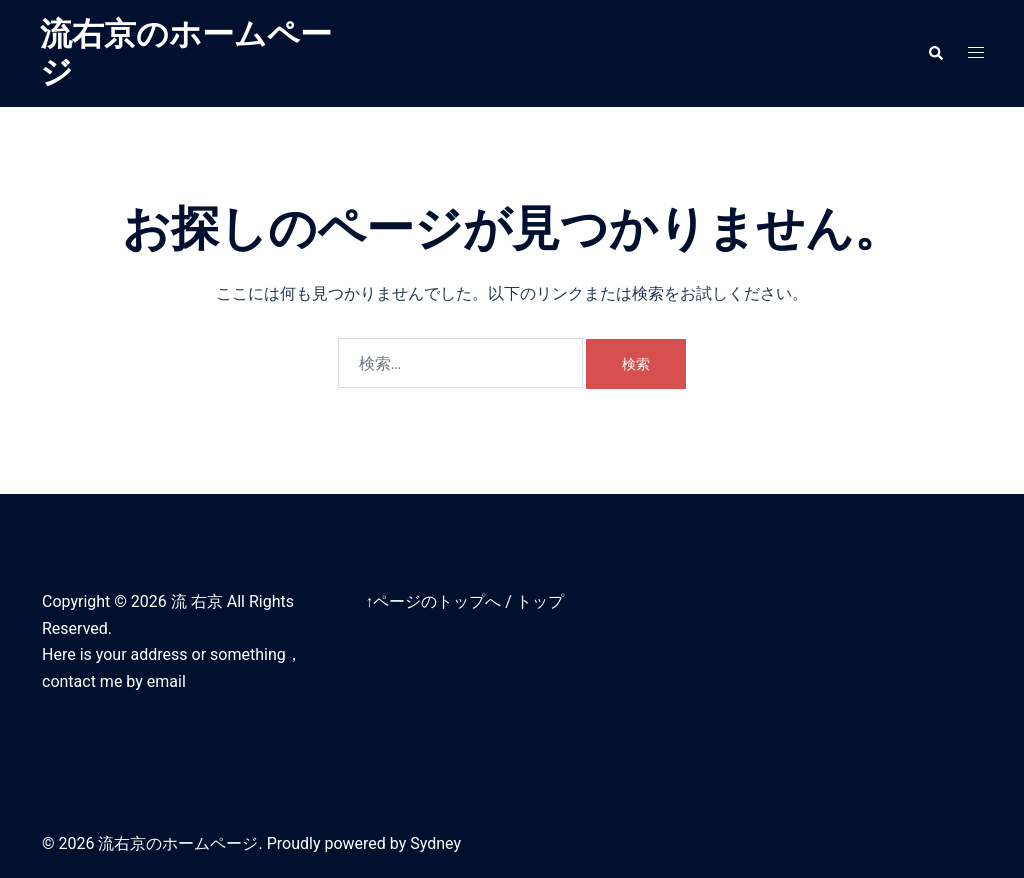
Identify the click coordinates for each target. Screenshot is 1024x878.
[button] (935, 53)
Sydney (435, 843)
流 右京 (197, 601)
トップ (540, 601)
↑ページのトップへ (433, 601)
